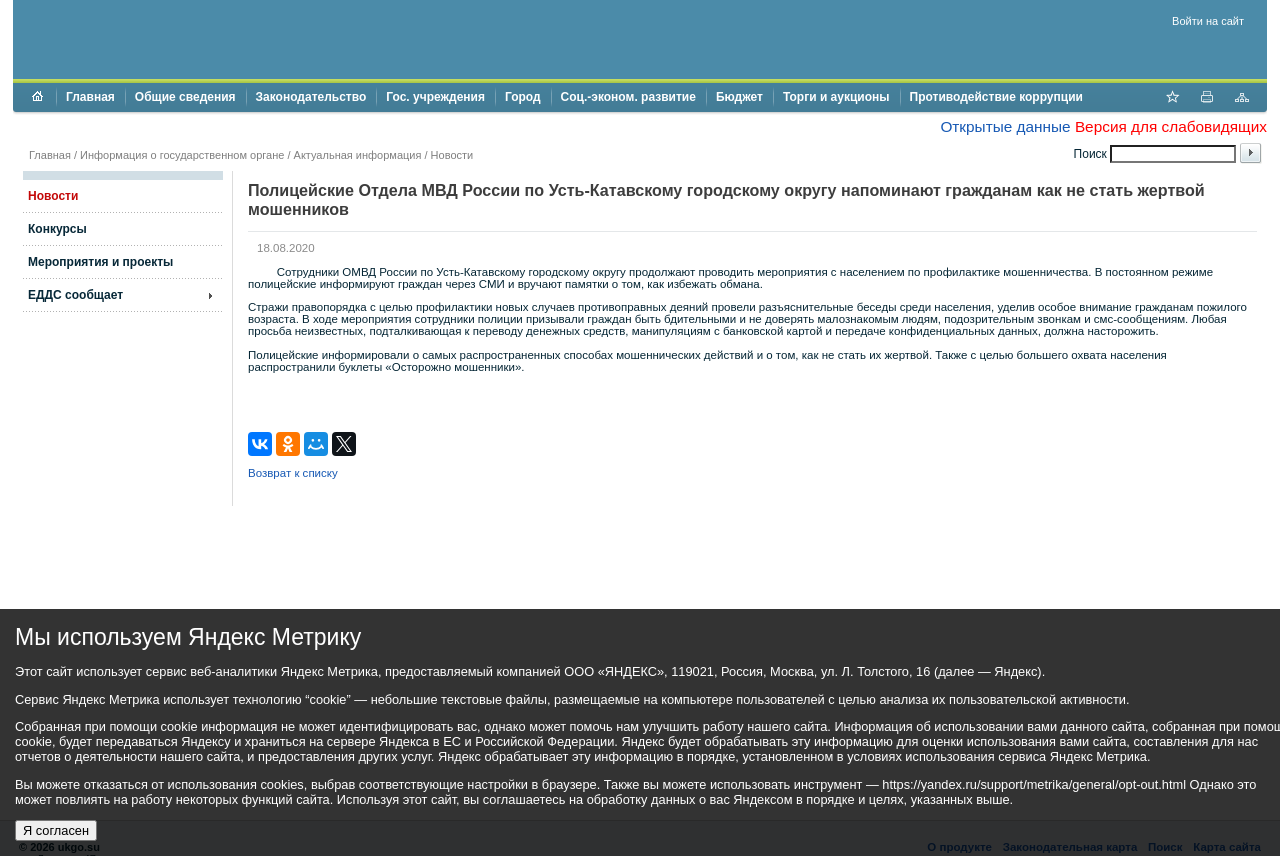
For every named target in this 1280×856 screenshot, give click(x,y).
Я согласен (56, 830)
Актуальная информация (358, 155)
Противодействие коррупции (996, 97)
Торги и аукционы (836, 97)
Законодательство (311, 97)
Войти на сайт (1208, 21)
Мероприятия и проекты (100, 262)
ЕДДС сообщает (75, 295)
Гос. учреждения (435, 97)
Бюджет (739, 97)
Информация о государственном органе (182, 155)
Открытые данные (1005, 126)
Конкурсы (57, 229)
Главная (90, 97)
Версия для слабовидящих (1171, 126)
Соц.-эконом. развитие (628, 97)
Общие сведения (185, 97)
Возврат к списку (293, 473)
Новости (452, 155)
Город (523, 97)
